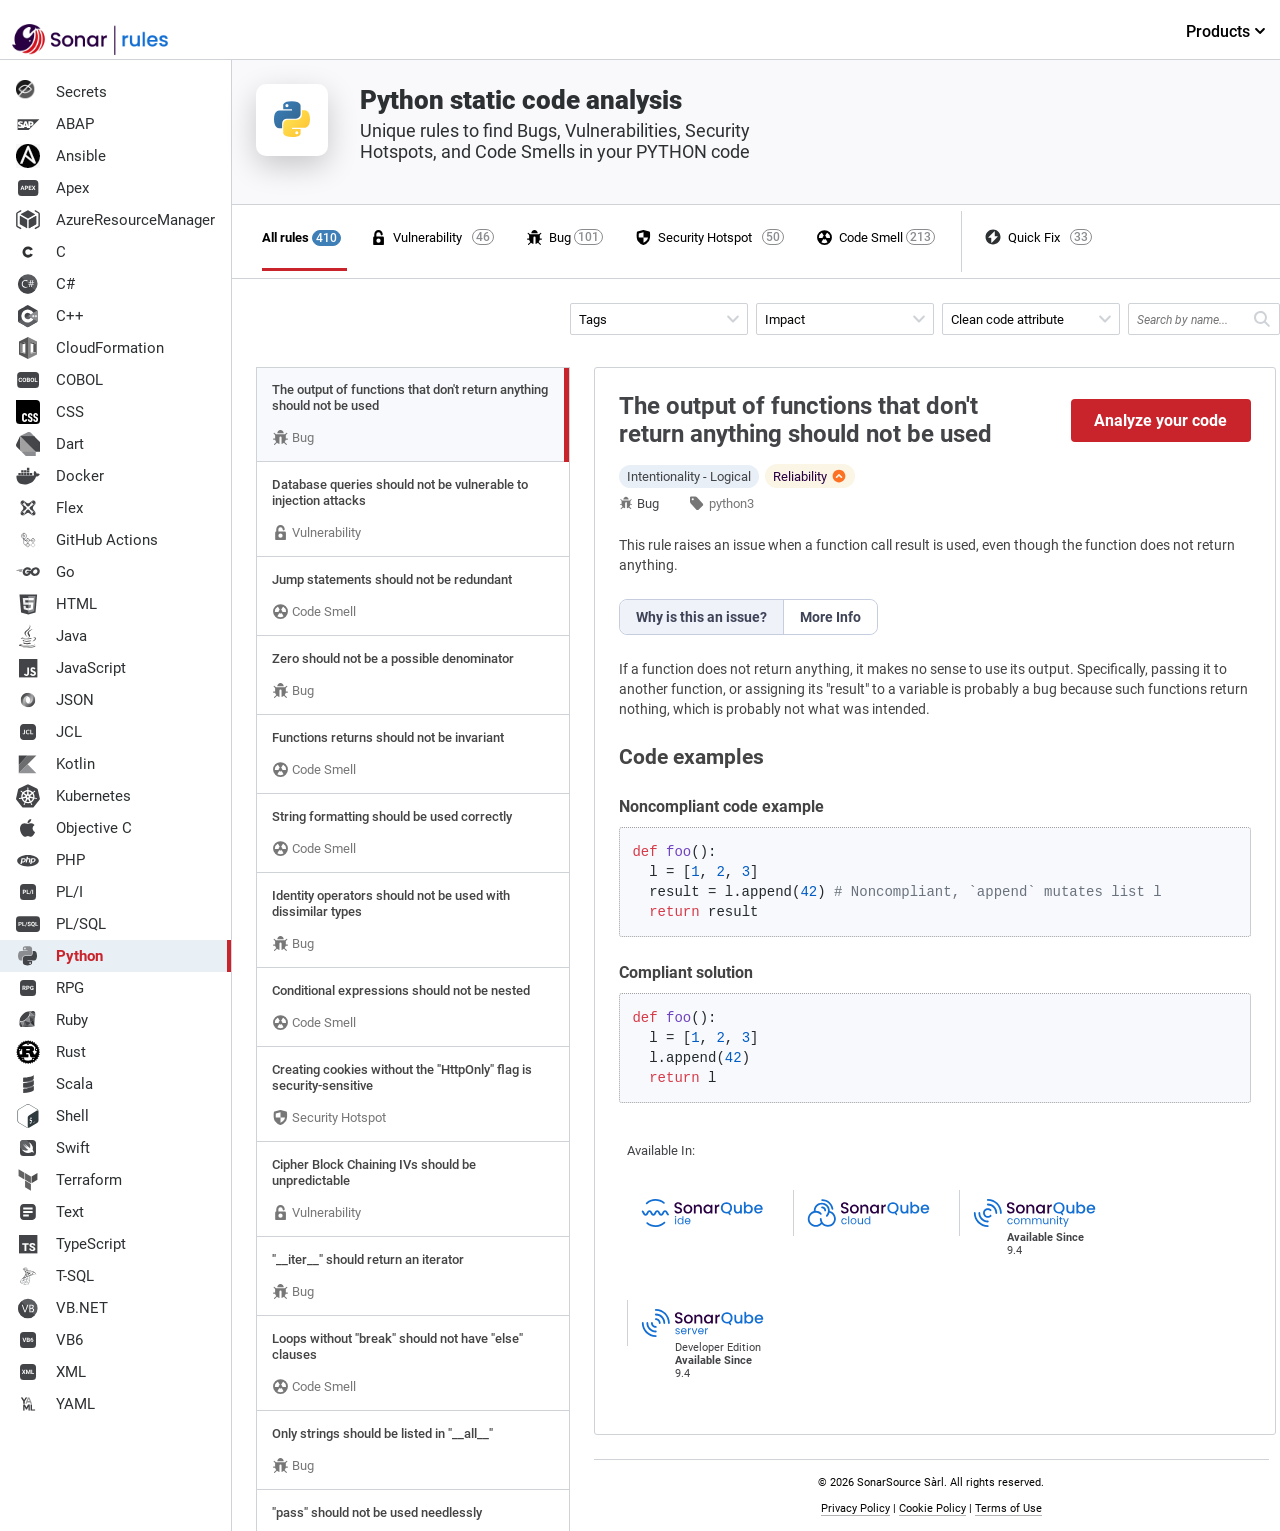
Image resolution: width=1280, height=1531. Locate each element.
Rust (51, 1052)
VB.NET (62, 1308)
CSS (50, 412)
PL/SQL (61, 924)
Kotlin (55, 764)
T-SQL (55, 1276)
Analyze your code (1160, 420)
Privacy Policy (855, 1508)
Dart (50, 444)
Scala (54, 1084)
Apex (52, 188)
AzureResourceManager (115, 220)
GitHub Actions (87, 540)
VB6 (49, 1340)
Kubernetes (73, 796)
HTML (56, 604)
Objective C (74, 828)
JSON (55, 700)
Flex (49, 508)
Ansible (61, 156)
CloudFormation (90, 348)
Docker (60, 476)
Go (45, 572)
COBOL (59, 380)
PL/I (49, 892)
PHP (50, 860)
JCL (49, 732)
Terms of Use (1008, 1508)
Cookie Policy (932, 1508)
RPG (50, 988)
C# (45, 284)
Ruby (52, 1020)
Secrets (61, 92)
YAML (55, 1404)
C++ (50, 316)
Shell (52, 1116)
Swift (53, 1148)
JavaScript (71, 668)
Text (50, 1212)
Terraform (69, 1180)
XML (51, 1372)
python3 (731, 503)
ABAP (55, 124)
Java (51, 636)
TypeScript (71, 1244)
